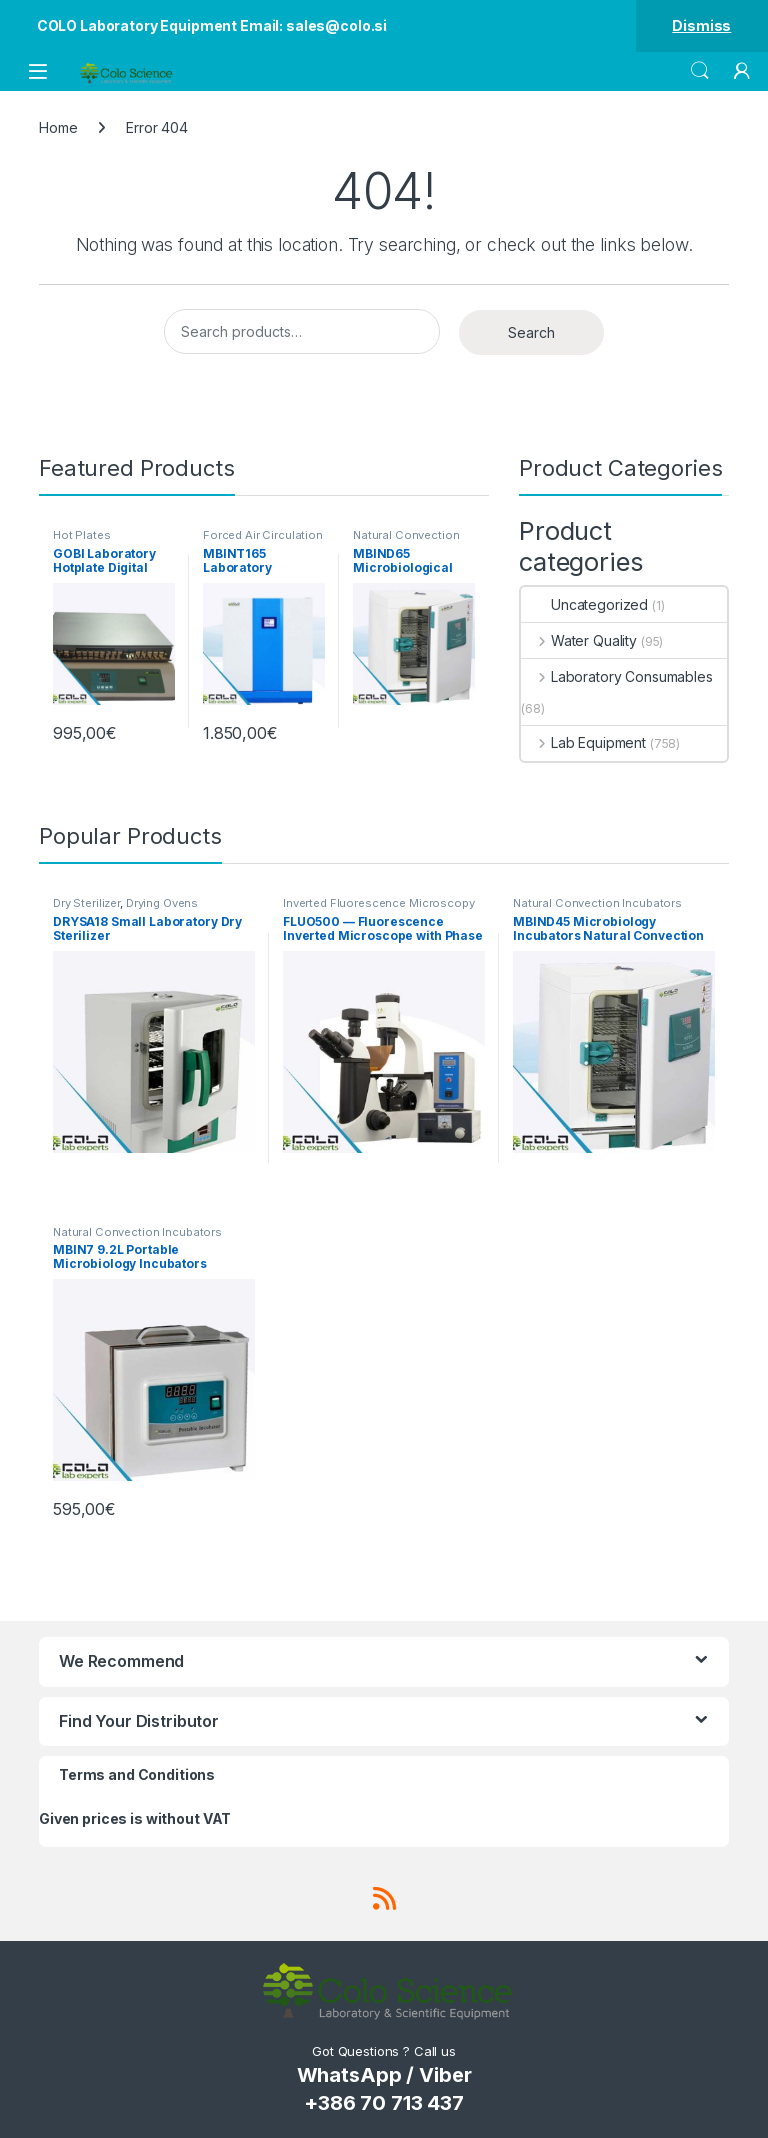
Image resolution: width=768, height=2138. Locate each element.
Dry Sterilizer (86, 903)
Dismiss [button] (701, 25)
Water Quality (579, 640)
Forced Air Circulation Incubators (263, 541)
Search (700, 71)
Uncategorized (584, 604)
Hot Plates (82, 535)
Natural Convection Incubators (406, 541)
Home (58, 127)
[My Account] (742, 71)
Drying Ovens (162, 903)
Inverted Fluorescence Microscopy (379, 903)
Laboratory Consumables (617, 676)
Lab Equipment (583, 742)
